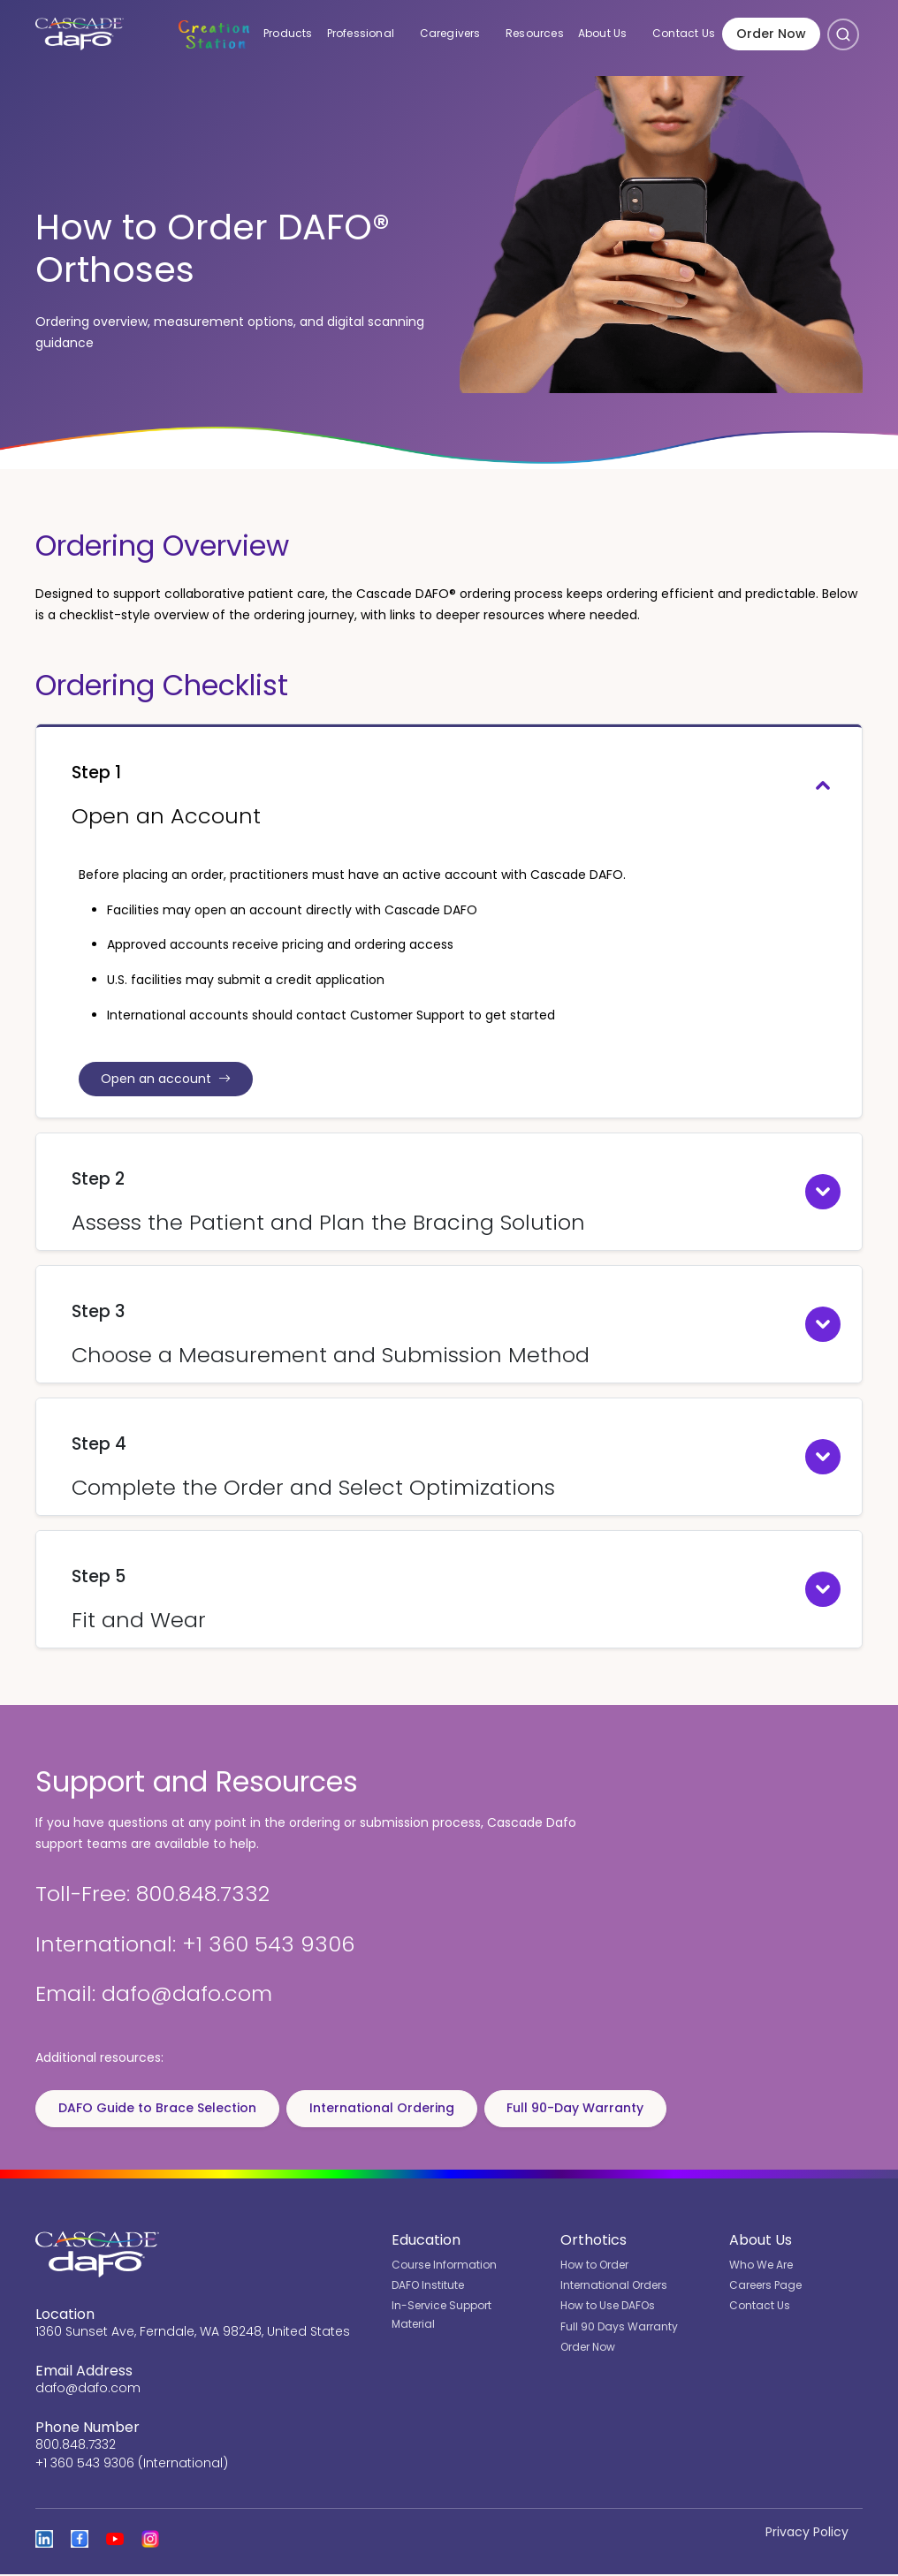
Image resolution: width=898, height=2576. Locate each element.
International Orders (613, 2286)
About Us (611, 34)
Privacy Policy (807, 2533)
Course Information (444, 2266)
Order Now (771, 35)
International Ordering (390, 2109)
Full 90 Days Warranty (619, 2328)
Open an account (168, 1079)
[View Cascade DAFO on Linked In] (44, 2540)
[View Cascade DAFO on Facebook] (79, 2540)
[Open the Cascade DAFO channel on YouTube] (115, 2540)
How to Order (594, 2266)
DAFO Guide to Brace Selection (160, 2109)
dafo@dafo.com (88, 2389)
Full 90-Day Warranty (587, 2109)
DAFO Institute (428, 2286)
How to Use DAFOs (607, 2307)
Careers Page (765, 2286)
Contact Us (683, 34)
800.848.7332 (75, 2446)
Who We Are (761, 2266)
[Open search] (843, 35)
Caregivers (459, 34)
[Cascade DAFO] (77, 34)
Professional (370, 34)
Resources (535, 34)
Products (288, 34)
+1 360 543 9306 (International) (131, 2465)
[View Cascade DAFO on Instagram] (150, 2540)
